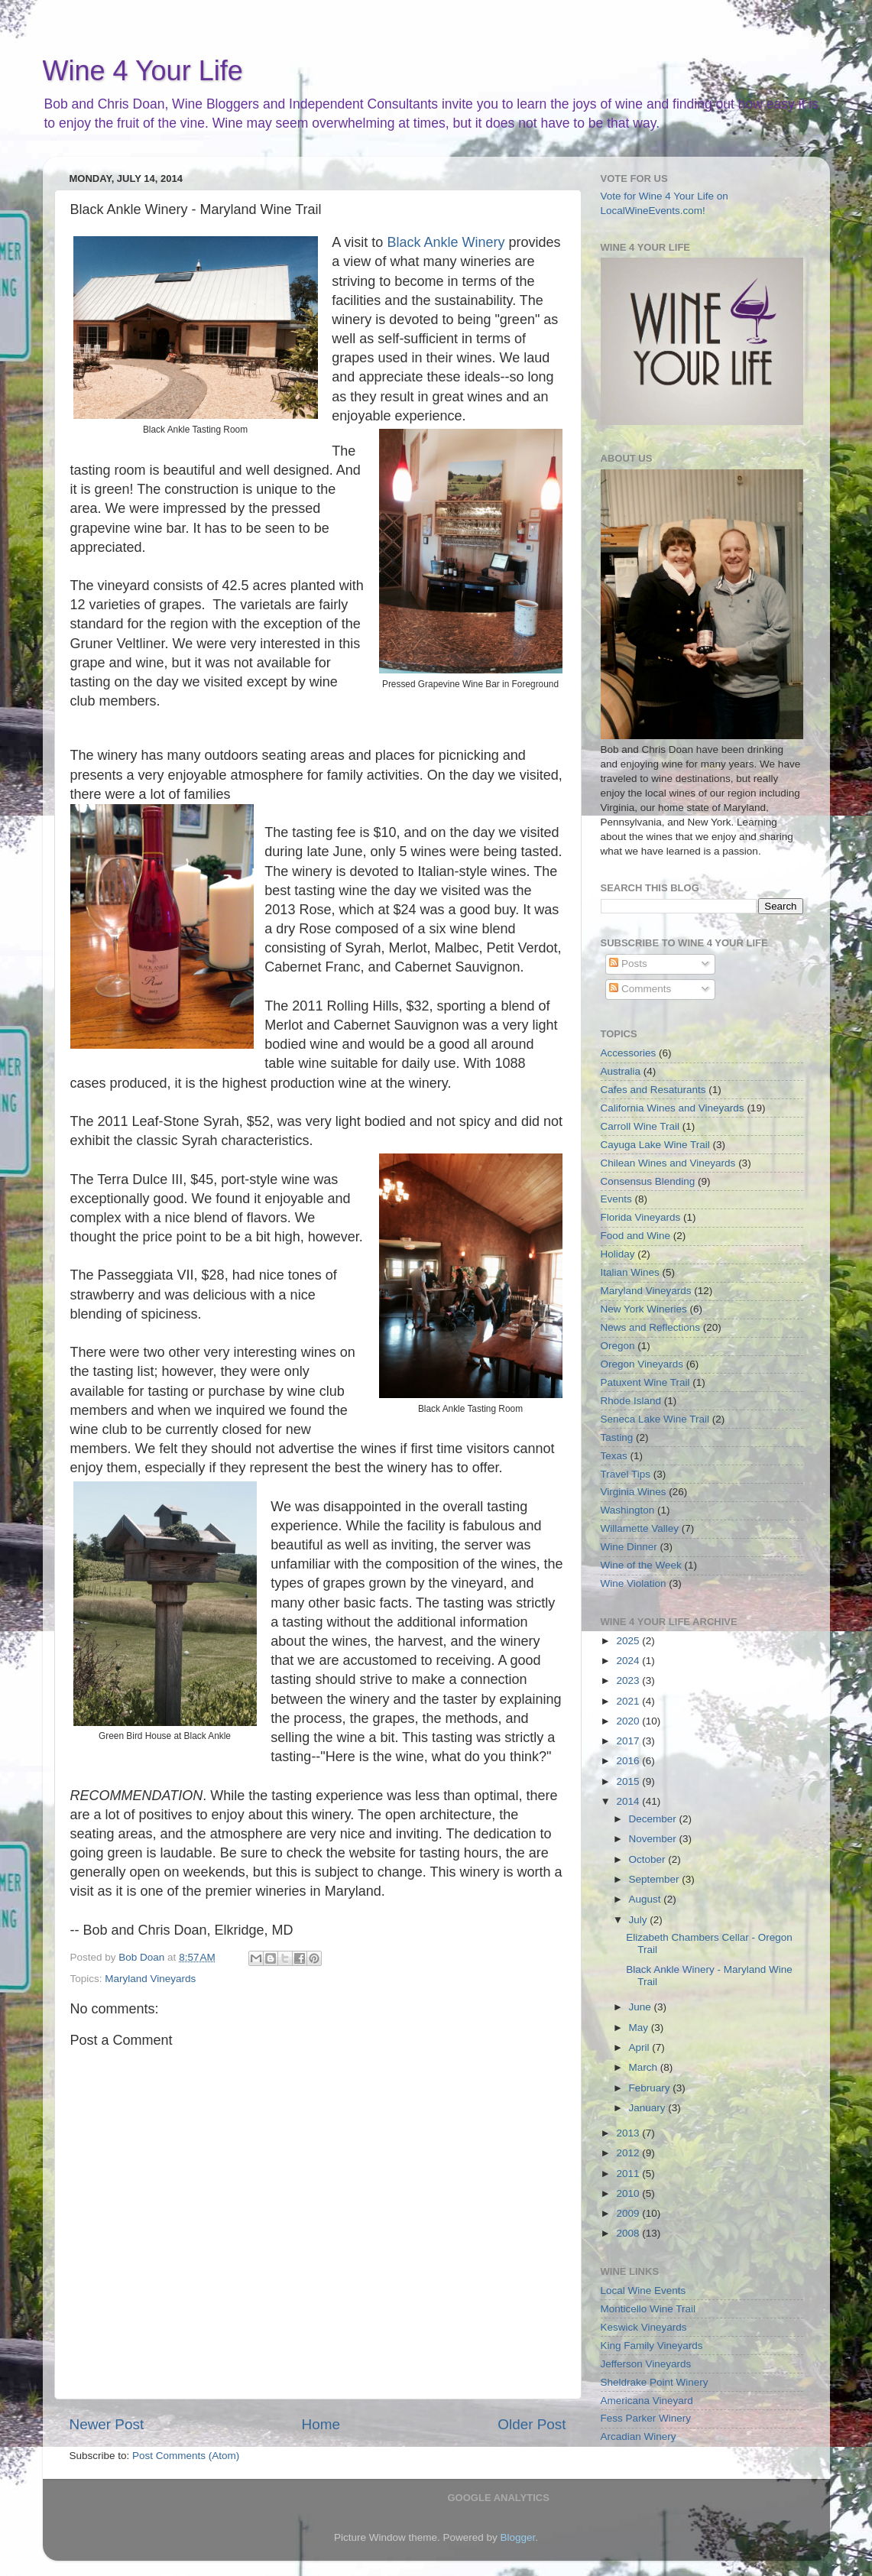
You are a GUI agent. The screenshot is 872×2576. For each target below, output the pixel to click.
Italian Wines (630, 1272)
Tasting (617, 1437)
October (649, 1859)
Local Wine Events (643, 2290)
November (654, 1838)
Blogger (518, 2537)
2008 (629, 2233)
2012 (629, 2153)
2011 (629, 2173)
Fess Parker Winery (646, 2418)
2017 (629, 1741)
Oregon (618, 1345)
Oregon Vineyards (642, 1364)
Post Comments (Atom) (185, 2455)
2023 (629, 1680)
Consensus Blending (648, 1181)
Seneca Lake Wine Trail (655, 1419)
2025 (629, 1640)
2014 (629, 1801)
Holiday (618, 1254)
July (639, 1920)
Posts (628, 963)
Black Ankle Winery (445, 242)
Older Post (532, 2424)
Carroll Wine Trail (640, 1126)
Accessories (628, 1053)
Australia (621, 1071)
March (644, 2067)
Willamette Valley (640, 1528)
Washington (628, 1510)
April (641, 2047)
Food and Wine (636, 1235)
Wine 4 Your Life (143, 70)
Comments (640, 988)
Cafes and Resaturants (653, 1089)
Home (321, 2424)
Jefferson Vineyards (646, 2364)
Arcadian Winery (638, 2436)
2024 (629, 1660)
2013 (629, 2133)
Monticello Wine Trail (648, 2309)
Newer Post (107, 2424)
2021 (629, 1701)
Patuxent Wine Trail (645, 1382)
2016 (629, 1761)
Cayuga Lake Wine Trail (655, 1144)
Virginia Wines (633, 1491)
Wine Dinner (629, 1546)
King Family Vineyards (652, 2345)
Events (616, 1199)
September (655, 1879)
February (651, 2088)
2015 (629, 1781)
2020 (629, 1721)
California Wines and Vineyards (672, 1108)
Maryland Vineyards (150, 1978)
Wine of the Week (641, 1565)
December (654, 1819)
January (649, 2108)
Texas (614, 1456)
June (641, 2007)
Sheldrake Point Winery (654, 2382)
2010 (629, 2193)
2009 (629, 2213)
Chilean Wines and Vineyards (668, 1163)
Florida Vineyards (641, 1217)
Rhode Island (631, 1400)
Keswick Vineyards (644, 2327)
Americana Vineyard (647, 2400)
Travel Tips (626, 1474)
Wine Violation (633, 1583)
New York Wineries (644, 1309)
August (646, 1899)
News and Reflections (651, 1327)
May (640, 2027)
